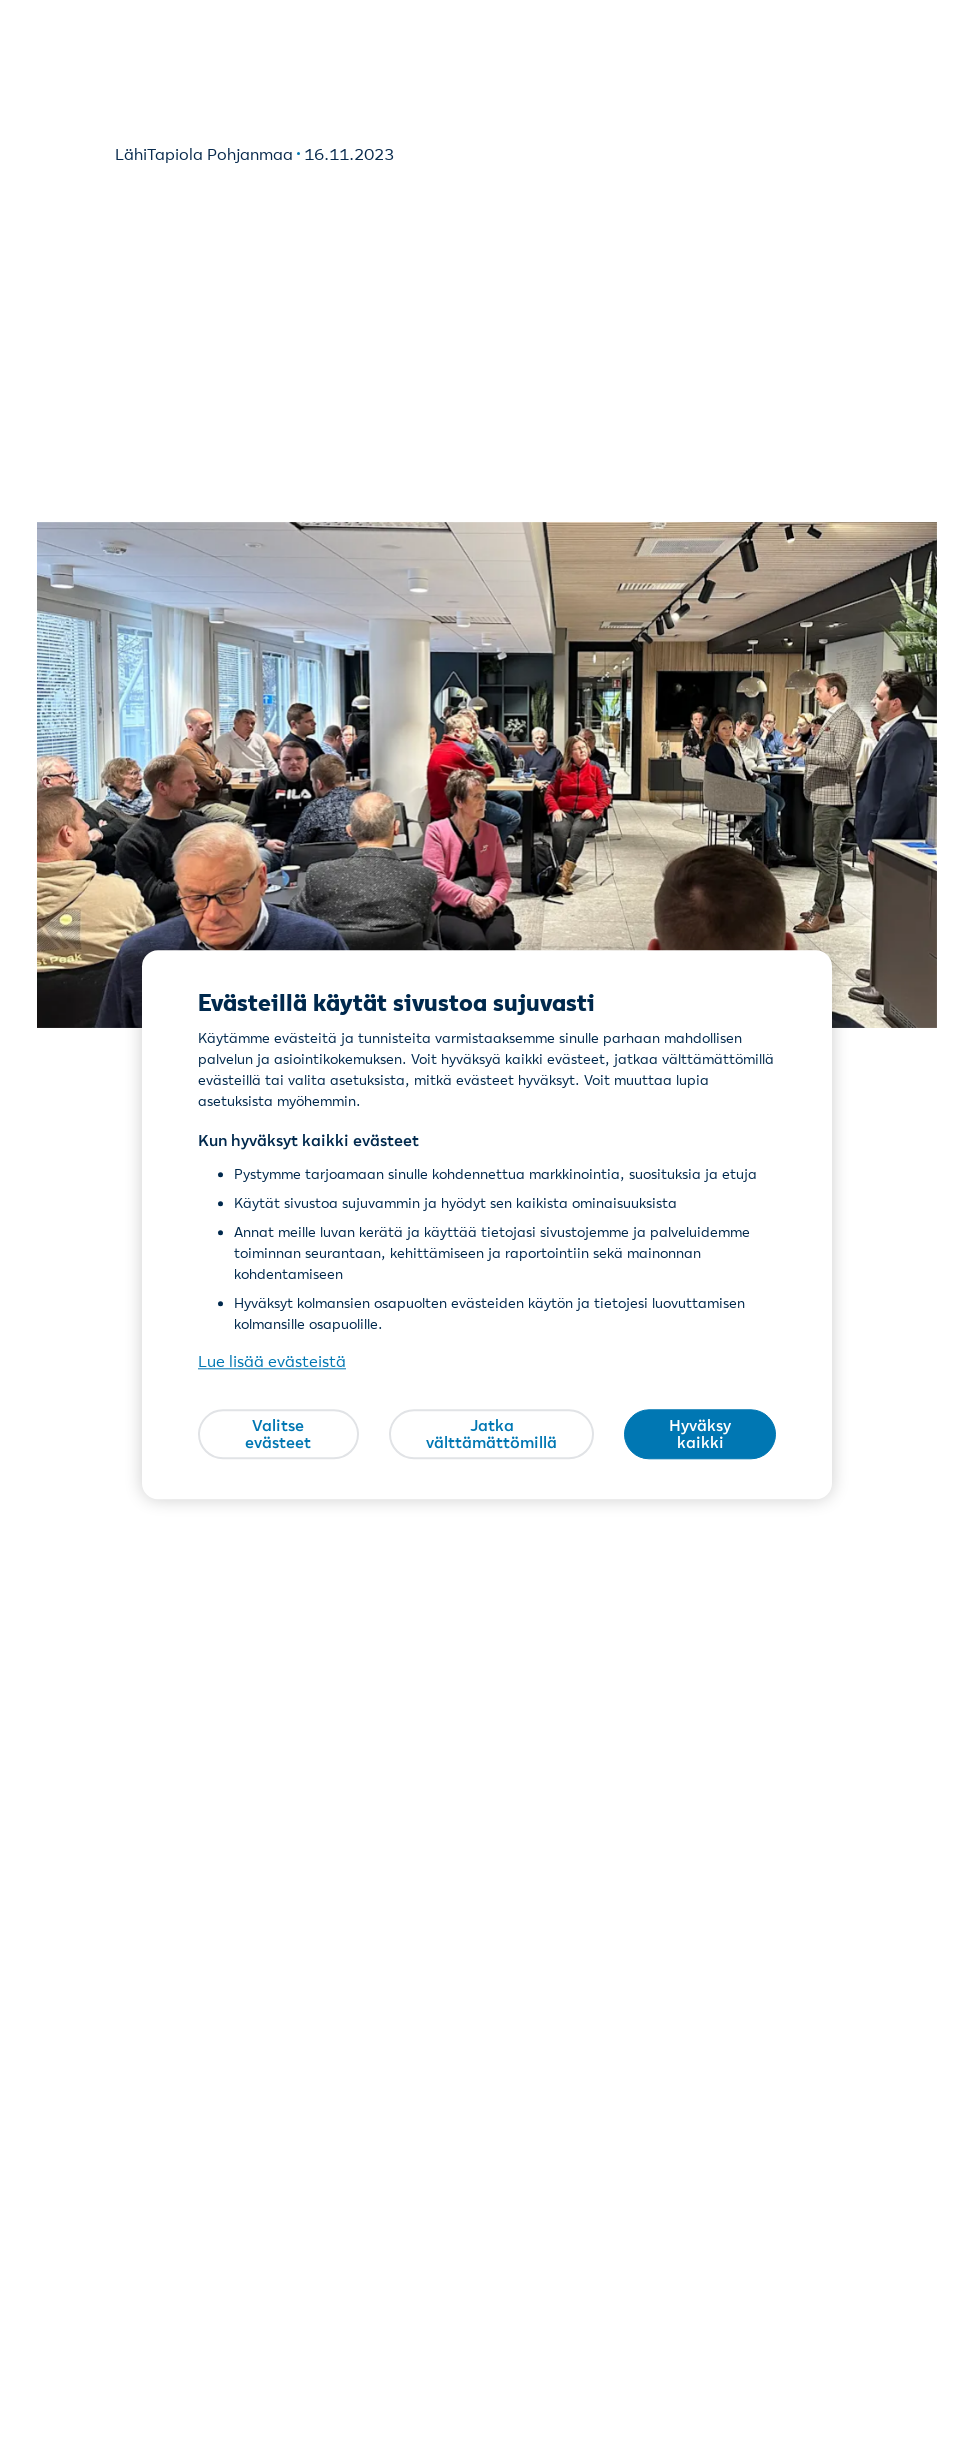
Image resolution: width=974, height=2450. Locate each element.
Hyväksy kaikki (700, 1434)
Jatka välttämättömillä (491, 1434)
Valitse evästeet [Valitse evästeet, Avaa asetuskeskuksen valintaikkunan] (278, 1434)
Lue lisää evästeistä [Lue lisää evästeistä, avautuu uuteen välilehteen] (272, 1362)
